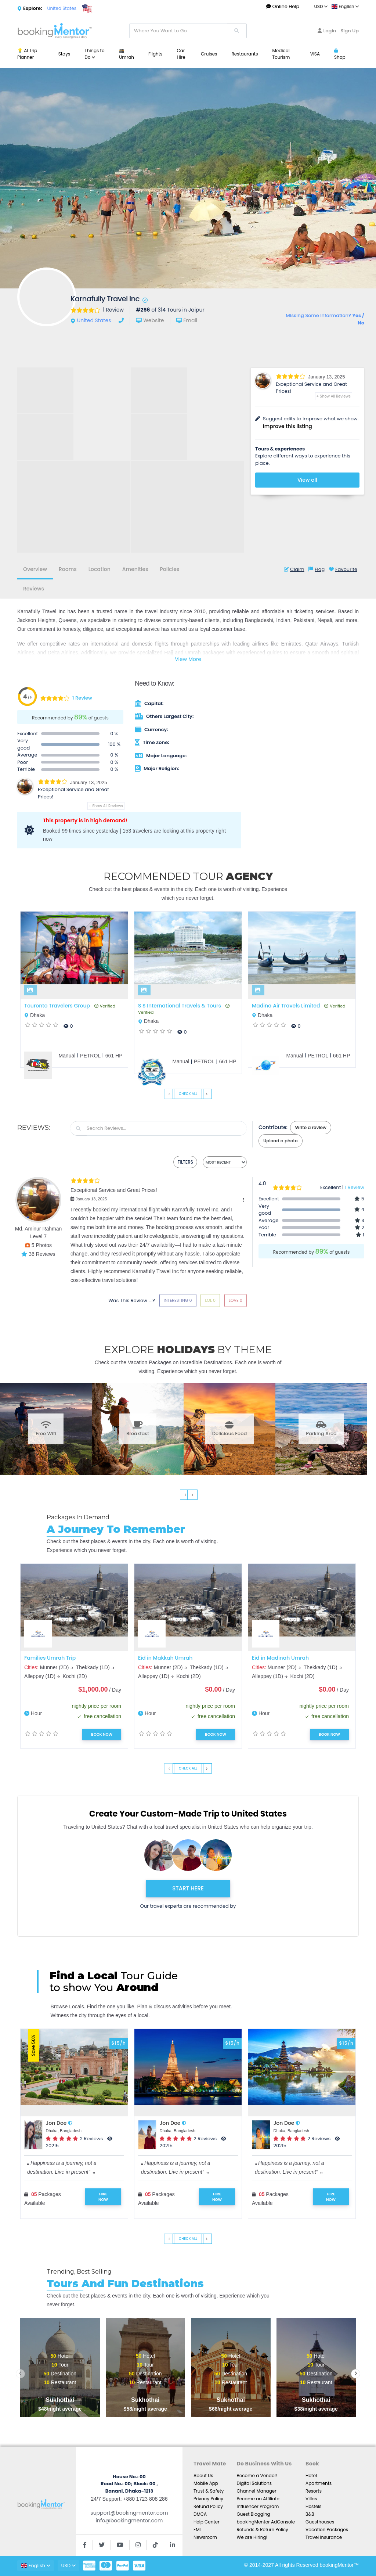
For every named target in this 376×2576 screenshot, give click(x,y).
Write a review (310, 1127)
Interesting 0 (178, 1300)
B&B (310, 2514)
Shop (340, 54)
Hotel (311, 2475)
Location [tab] (99, 569)
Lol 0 (210, 1300)
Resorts (314, 2491)
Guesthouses (320, 2522)
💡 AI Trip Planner (27, 53)
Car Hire (181, 53)
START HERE (188, 1888)
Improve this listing (287, 426)
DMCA (200, 2514)
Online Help (282, 6)
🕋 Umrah (126, 53)
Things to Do (94, 53)
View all (307, 480)
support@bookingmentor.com (129, 2512)
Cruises (209, 54)
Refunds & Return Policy (262, 2529)
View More (188, 659)
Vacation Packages (327, 2529)
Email (190, 320)
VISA (315, 54)
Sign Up (349, 30)
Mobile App (206, 2483)
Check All (188, 1093)
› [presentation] (207, 1093)
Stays (64, 54)
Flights (155, 54)
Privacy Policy (208, 2499)
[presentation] (20, 2373)
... (356, 53)
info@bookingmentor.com (129, 2520)
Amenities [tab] (135, 569)
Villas (311, 2499)
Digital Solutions (253, 2483)
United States (61, 8)
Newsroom (205, 2537)
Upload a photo (280, 1141)
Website (153, 320)
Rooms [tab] (68, 569)
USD (320, 6)
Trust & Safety (209, 2491)
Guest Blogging (253, 2514)
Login (327, 30)
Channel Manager (256, 2491)
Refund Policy (208, 2506)
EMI (197, 2529)
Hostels (313, 2506)
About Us (203, 2475)
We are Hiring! (251, 2537)
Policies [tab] (169, 569)
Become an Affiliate (257, 2499)
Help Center (207, 2522)
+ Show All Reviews (334, 396)
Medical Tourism (281, 53)
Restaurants (244, 54)
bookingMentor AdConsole (265, 2522)
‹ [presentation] (169, 1093)
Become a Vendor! (256, 2475)
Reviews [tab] (33, 588)
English (345, 6)
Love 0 (235, 1300)
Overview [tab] (35, 569)
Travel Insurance (324, 2537)
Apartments (319, 2483)
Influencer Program (257, 2506)
